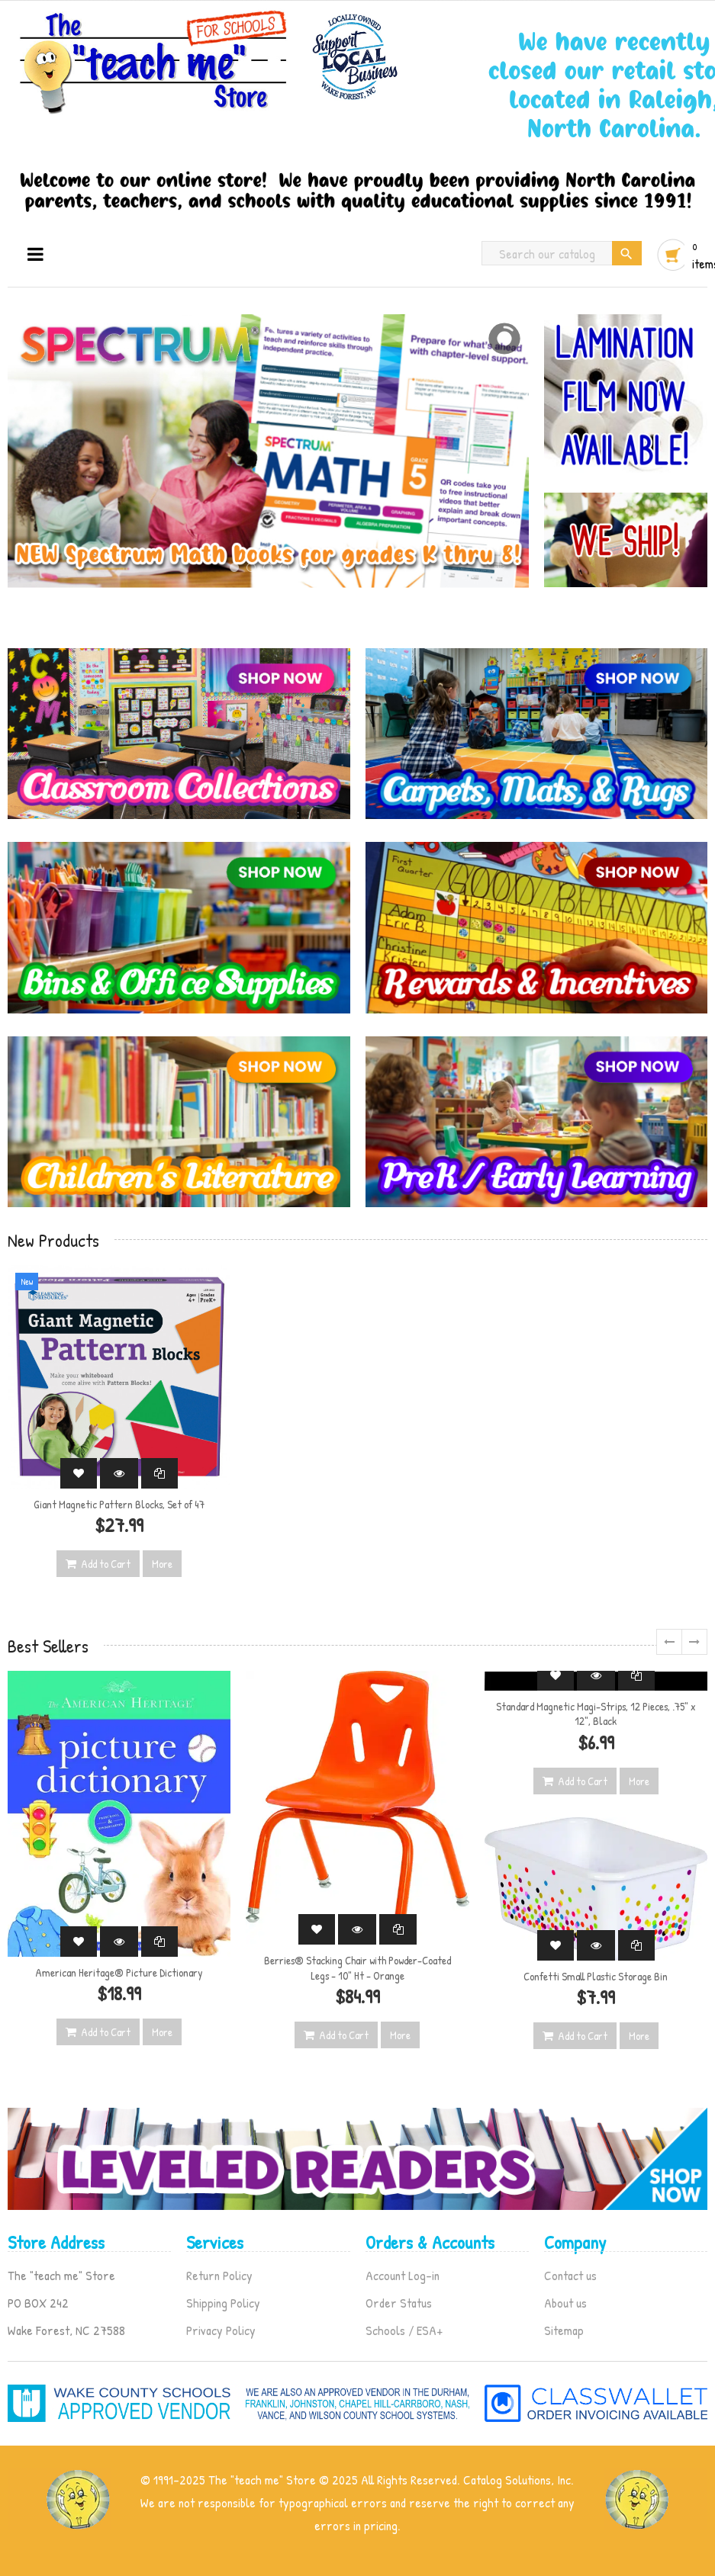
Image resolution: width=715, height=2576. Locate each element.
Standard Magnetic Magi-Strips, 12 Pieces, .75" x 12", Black (596, 1714)
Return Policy (219, 2275)
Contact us (570, 2275)
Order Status (399, 2302)
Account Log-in (403, 2275)
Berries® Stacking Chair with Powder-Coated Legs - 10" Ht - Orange (357, 1967)
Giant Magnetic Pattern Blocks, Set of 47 (119, 1504)
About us (565, 2302)
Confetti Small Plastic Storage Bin (595, 1976)
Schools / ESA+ (404, 2330)
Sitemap (564, 2330)
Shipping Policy (223, 2302)
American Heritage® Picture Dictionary (119, 1972)
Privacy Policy (221, 2330)
